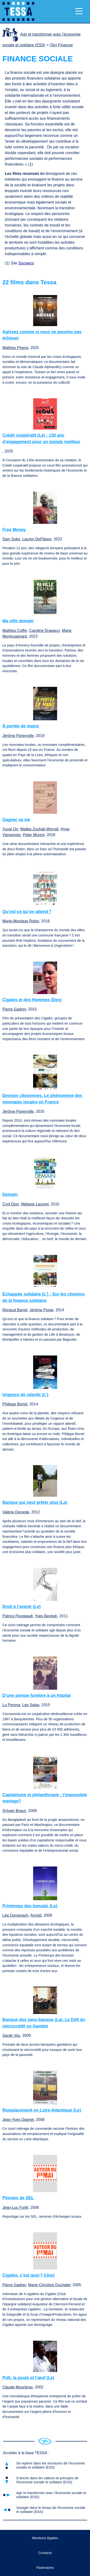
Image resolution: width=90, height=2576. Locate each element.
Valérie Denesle (15, 1512)
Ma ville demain (18, 620)
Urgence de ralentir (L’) (25, 1394)
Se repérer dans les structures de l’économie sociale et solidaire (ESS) (50, 2465)
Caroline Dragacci (44, 631)
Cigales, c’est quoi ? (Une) (28, 2275)
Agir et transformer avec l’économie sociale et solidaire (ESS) (51, 2495)
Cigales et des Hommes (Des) (31, 999)
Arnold (36, 1915)
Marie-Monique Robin (20, 921)
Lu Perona (11, 1705)
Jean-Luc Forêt (15, 2207)
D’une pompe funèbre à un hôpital (36, 1695)
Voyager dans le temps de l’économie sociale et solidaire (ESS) (50, 2510)
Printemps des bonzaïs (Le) (29, 1906)
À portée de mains (20, 726)
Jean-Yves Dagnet (18, 2120)
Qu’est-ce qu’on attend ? (26, 911)
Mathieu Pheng (15, 348)
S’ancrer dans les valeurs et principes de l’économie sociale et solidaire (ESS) (47, 2480)
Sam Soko (11, 539)
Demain (10, 1194)
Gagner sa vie (16, 819)
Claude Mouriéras (17, 2387)
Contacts (45, 2553)
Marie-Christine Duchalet (49, 2285)
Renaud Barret (14, 1310)
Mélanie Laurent (35, 1204)
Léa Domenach (15, 1915)
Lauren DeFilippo (37, 539)
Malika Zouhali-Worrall (39, 829)
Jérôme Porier (42, 1310)
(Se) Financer (61, 45)
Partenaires (45, 2568)
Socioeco (26, 263)
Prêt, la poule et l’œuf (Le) (28, 2377)
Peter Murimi (34, 835)
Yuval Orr (10, 829)
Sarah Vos (11, 2035)
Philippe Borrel (14, 1404)
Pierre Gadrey (14, 1009)
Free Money (14, 529)
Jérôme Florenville (18, 736)
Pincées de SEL (18, 2197)
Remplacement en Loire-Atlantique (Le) (41, 2110)
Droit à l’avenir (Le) (21, 1606)
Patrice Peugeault (17, 1616)
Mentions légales (45, 2538)
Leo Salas (30, 1705)
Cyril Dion (10, 1204)
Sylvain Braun (14, 1811)
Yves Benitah (46, 1616)
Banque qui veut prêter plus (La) (34, 1502)
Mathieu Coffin (14, 631)
